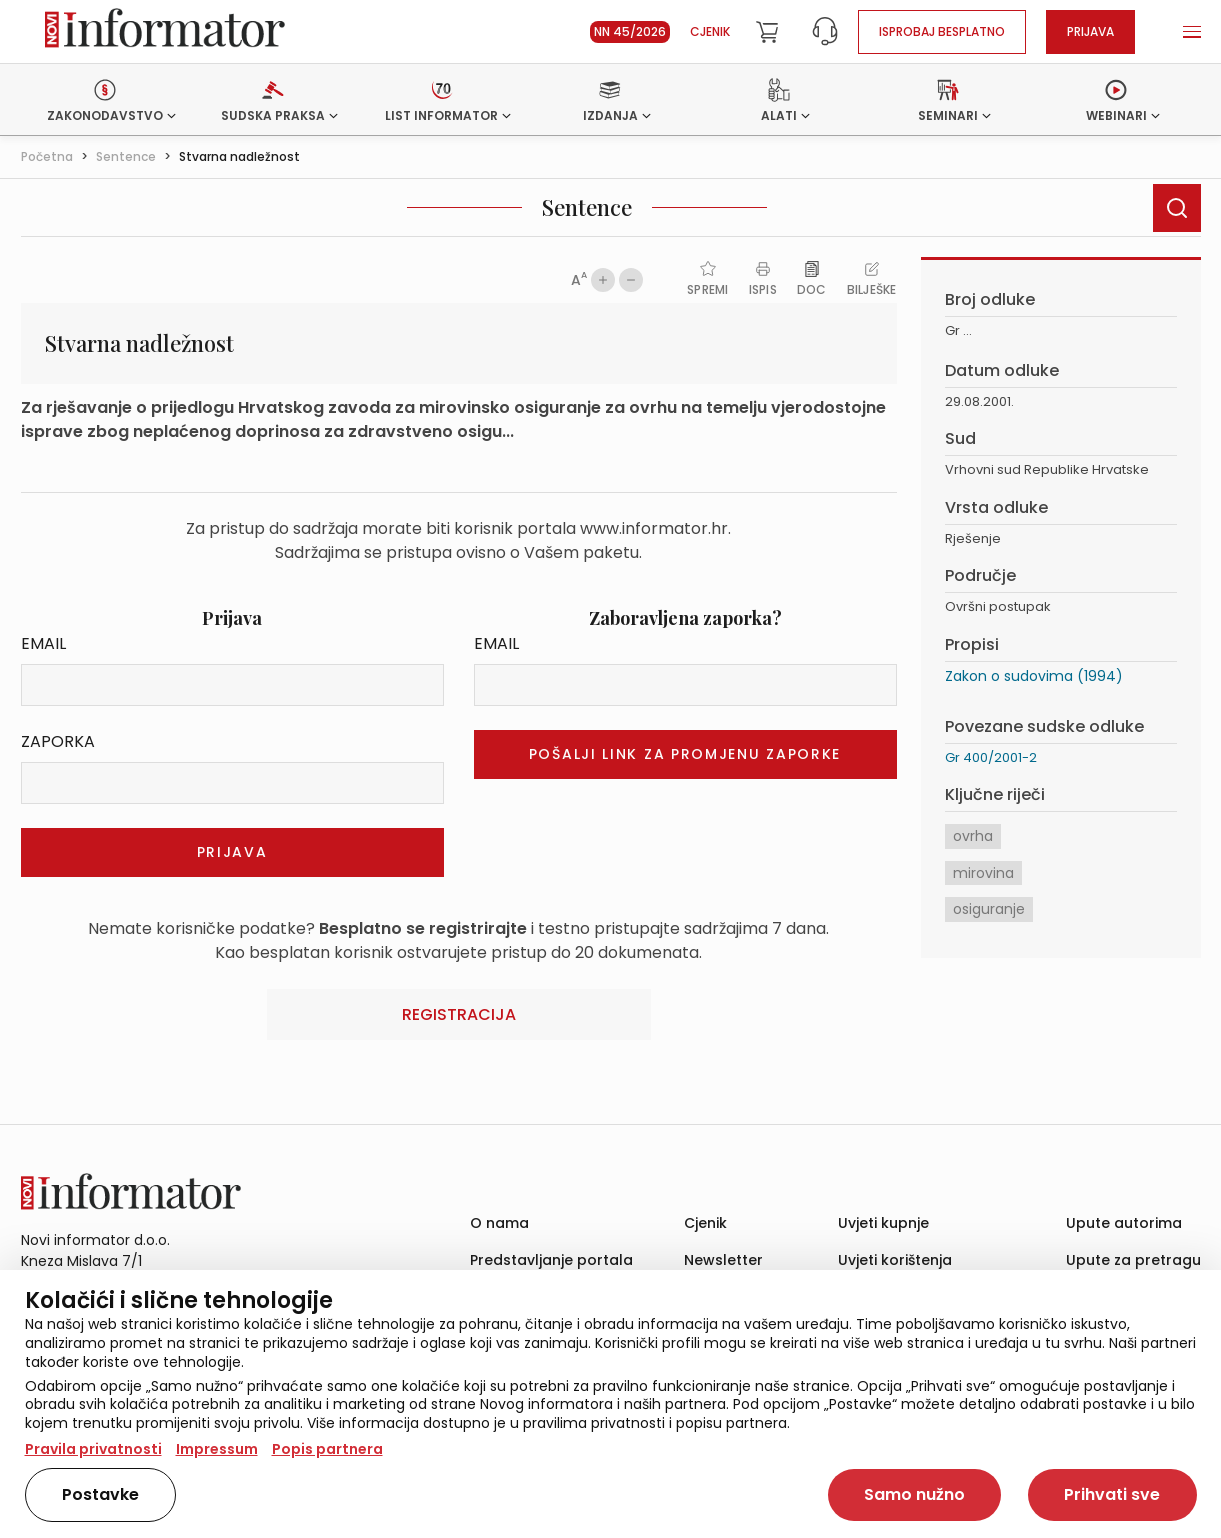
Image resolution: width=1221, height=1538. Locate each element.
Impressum (217, 1449)
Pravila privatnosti (93, 1449)
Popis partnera (327, 1449)
